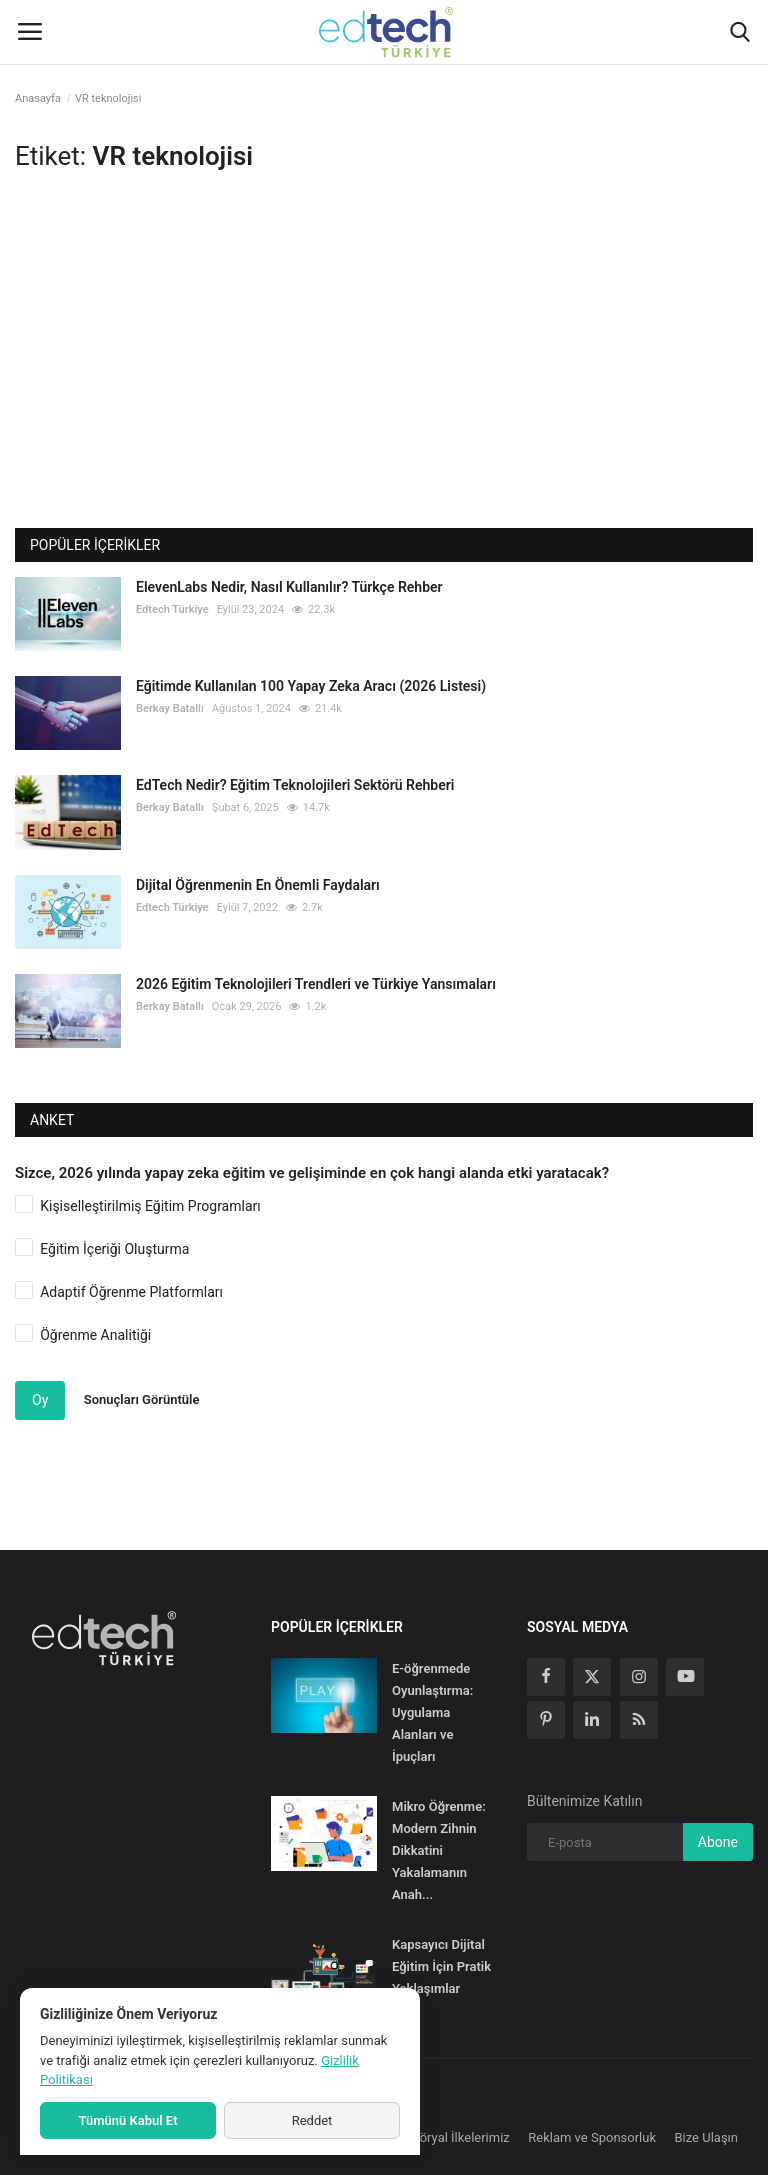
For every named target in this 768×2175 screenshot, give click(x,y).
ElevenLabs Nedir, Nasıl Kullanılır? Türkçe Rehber (289, 587)
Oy (40, 1400)
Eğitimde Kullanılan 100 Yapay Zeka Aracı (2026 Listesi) (311, 686)
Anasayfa (38, 98)
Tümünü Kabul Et (127, 2120)
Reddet (312, 2120)
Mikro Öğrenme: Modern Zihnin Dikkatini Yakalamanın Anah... (439, 1850)
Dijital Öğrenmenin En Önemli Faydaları (258, 885)
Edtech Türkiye (172, 609)
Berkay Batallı (170, 708)
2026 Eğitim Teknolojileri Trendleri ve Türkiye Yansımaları (316, 984)
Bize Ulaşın (707, 2137)
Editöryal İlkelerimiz (454, 2137)
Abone (718, 1842)
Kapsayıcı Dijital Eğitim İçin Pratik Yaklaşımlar (441, 1966)
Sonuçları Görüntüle (142, 1399)
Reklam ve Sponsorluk (592, 2137)
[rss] (639, 1720)
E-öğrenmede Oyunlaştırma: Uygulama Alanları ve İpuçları (432, 1712)
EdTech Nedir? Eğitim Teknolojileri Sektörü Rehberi (295, 785)
